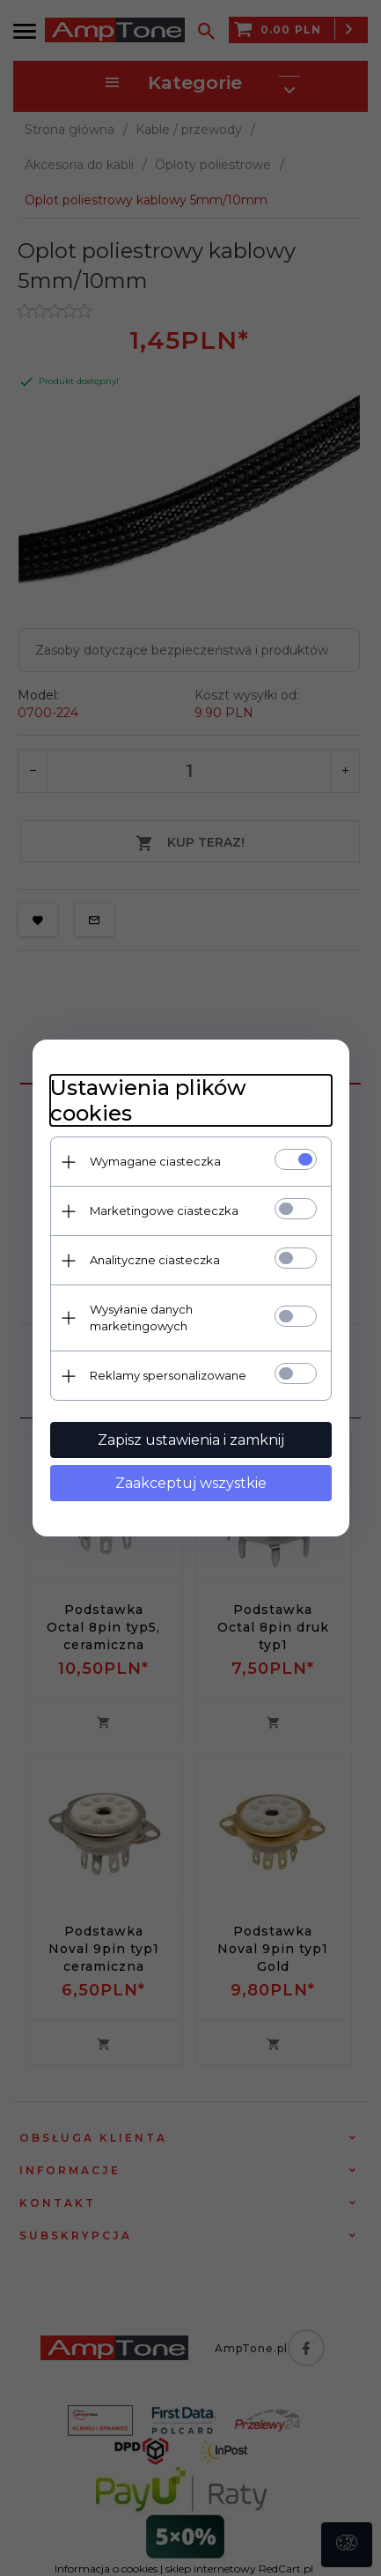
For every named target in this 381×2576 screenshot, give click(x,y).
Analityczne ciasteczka (155, 1260)
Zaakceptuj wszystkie (191, 1483)
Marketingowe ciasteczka (164, 1210)
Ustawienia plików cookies (148, 1100)
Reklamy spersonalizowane (168, 1375)
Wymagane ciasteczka (155, 1161)
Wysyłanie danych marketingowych (141, 1317)
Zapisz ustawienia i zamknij (191, 1440)
